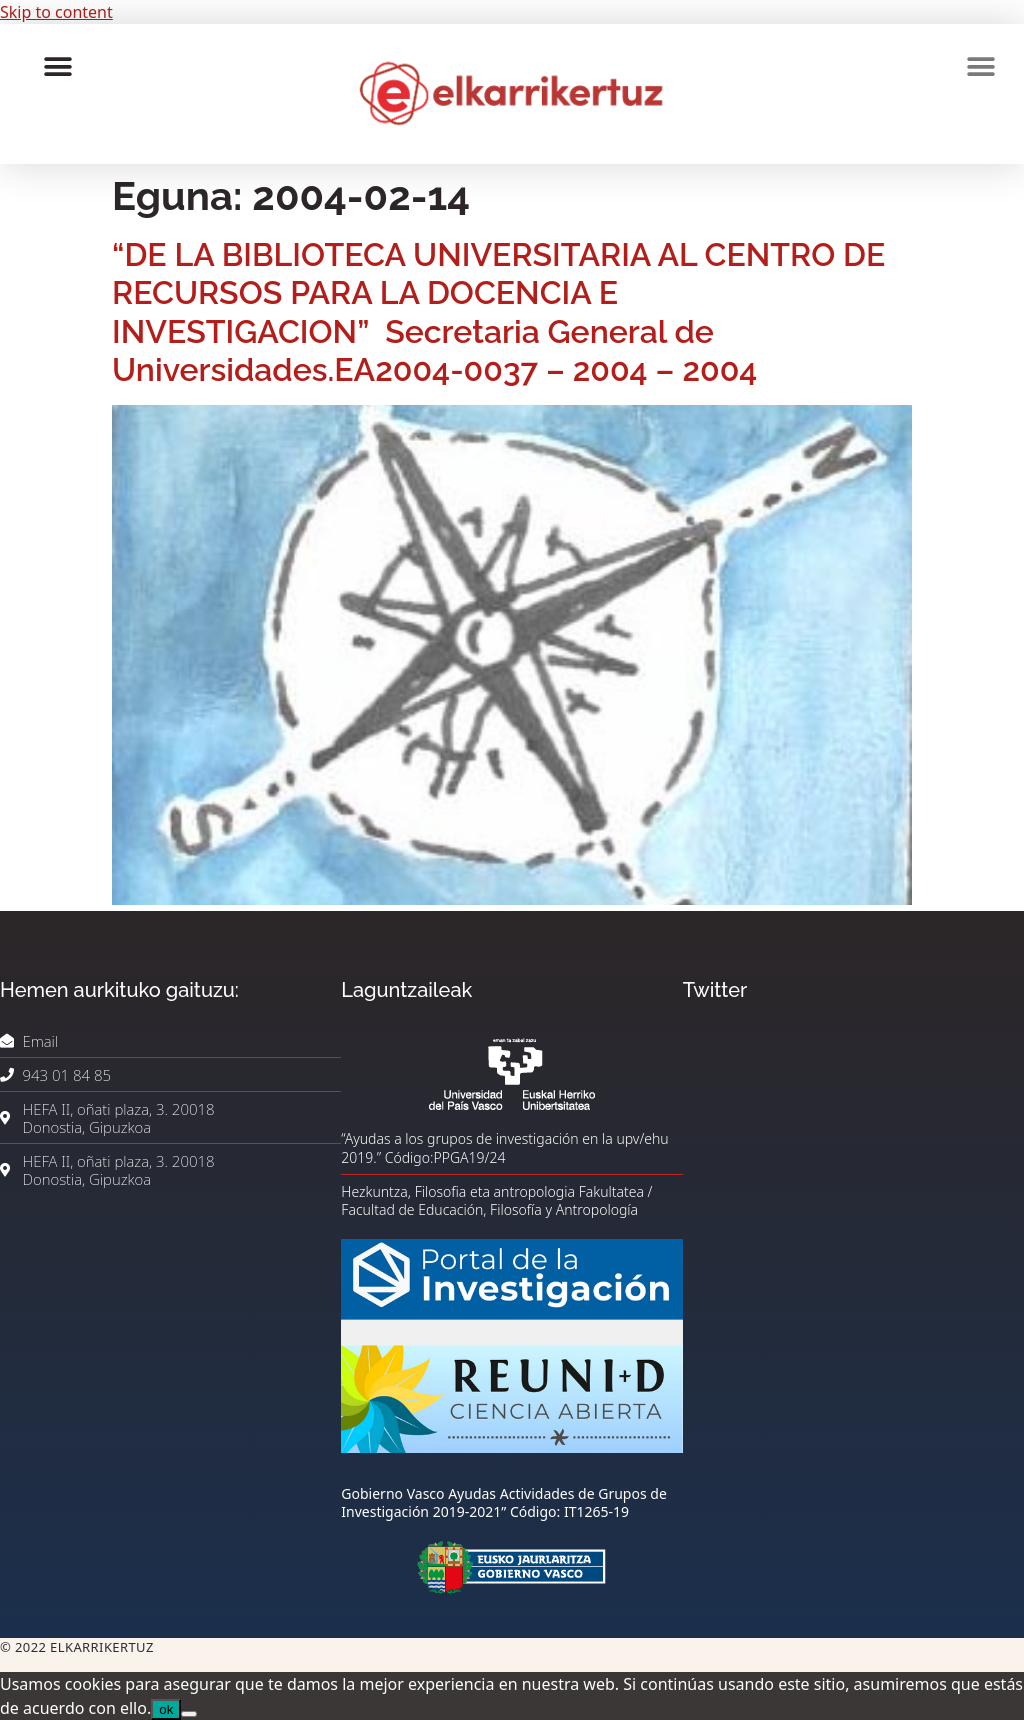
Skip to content (56, 12)
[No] (189, 1714)
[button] (57, 66)
